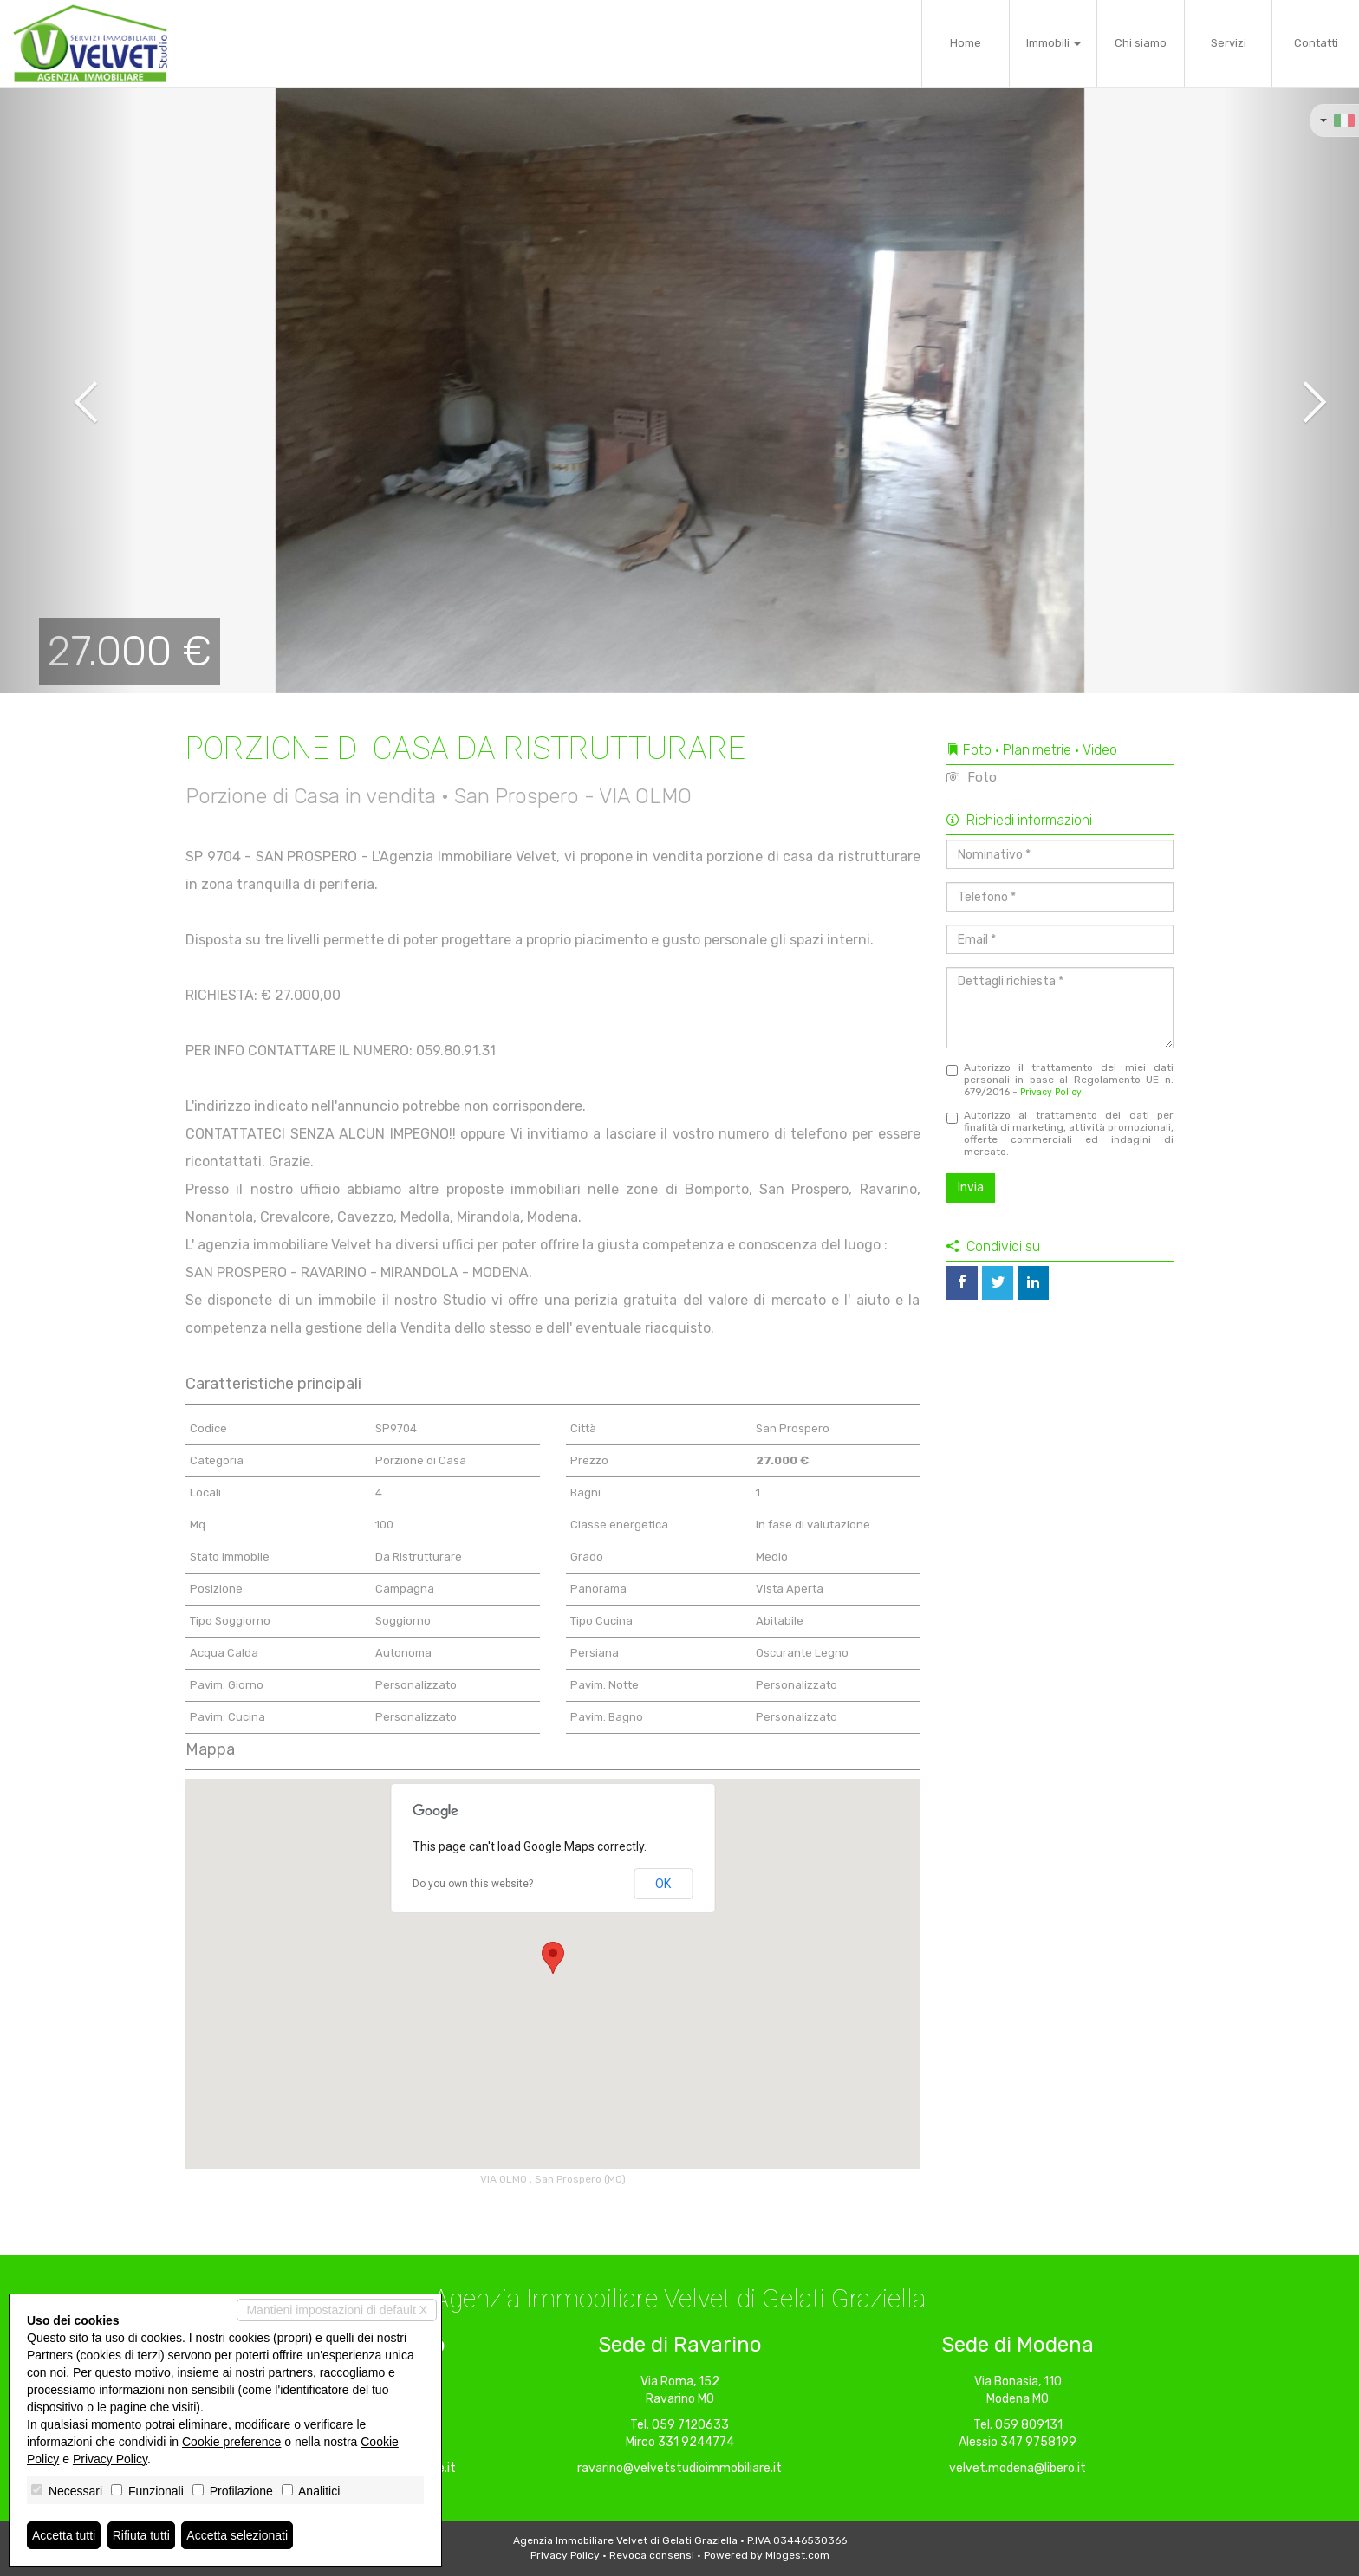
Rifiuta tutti (141, 2535)
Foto (971, 777)
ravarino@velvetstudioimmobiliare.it (679, 2468)
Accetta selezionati (237, 2535)
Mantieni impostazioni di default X (336, 2310)
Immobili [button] (1053, 42)
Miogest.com (797, 2555)
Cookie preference (231, 2442)
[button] (68, 390)
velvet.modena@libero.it (1017, 2468)
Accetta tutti (63, 2535)
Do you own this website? (473, 1884)
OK (663, 1884)
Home (965, 42)
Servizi (1228, 42)
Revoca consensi (651, 2555)
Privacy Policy (1051, 1092)
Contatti (1316, 42)
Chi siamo (1141, 42)
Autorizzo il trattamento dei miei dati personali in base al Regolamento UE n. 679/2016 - (1060, 1079)
